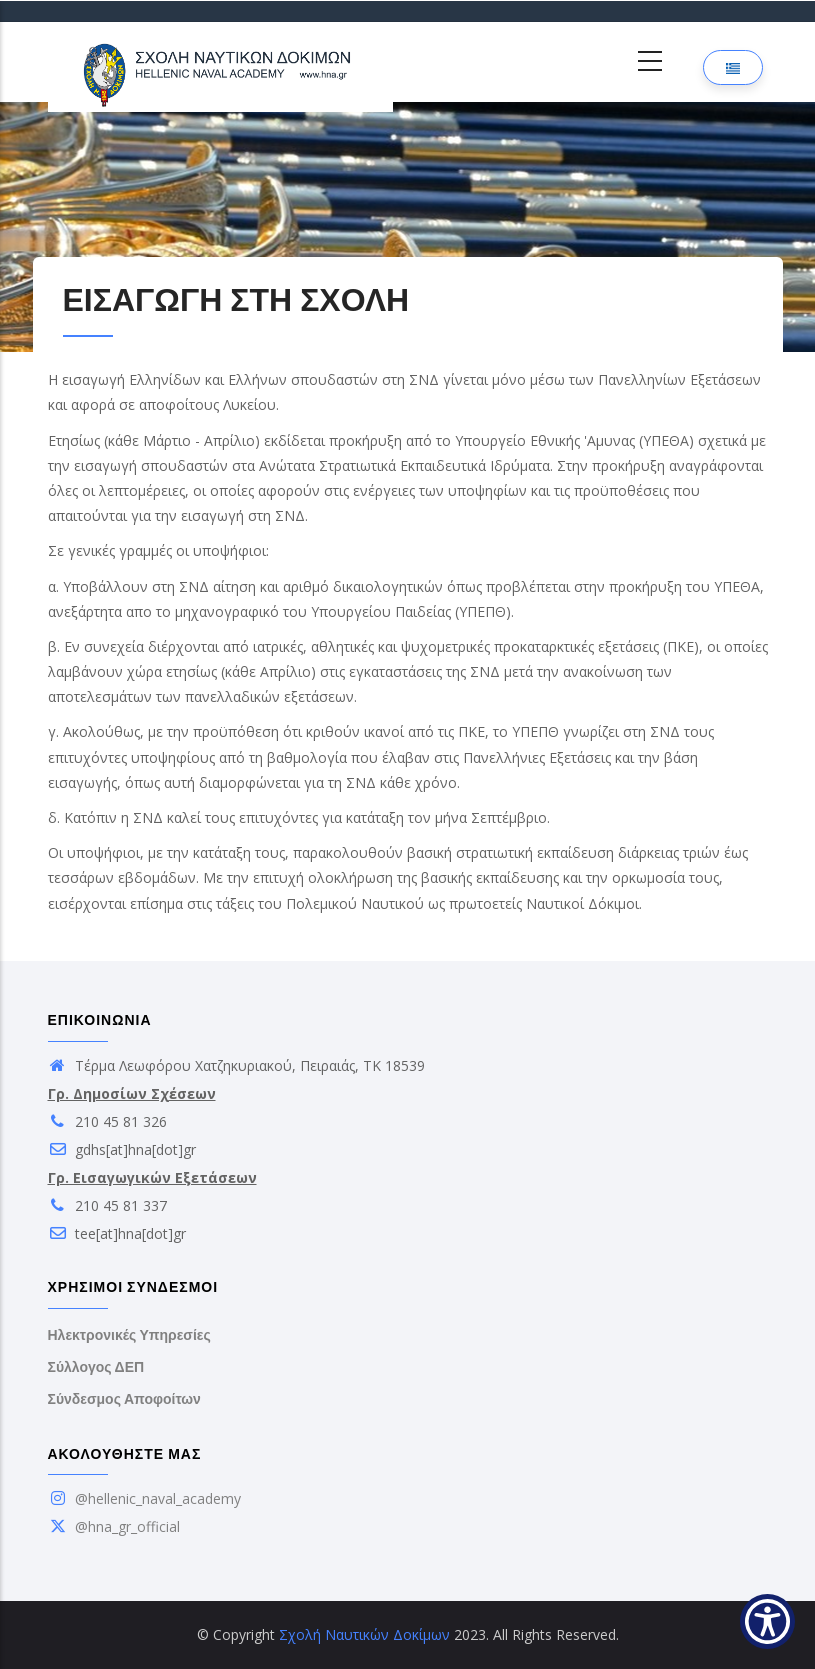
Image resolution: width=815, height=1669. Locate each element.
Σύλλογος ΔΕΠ (96, 1367)
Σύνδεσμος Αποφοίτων (124, 1399)
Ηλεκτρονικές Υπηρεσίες (129, 1335)
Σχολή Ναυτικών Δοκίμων (364, 1634)
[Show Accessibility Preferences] (767, 1621)
